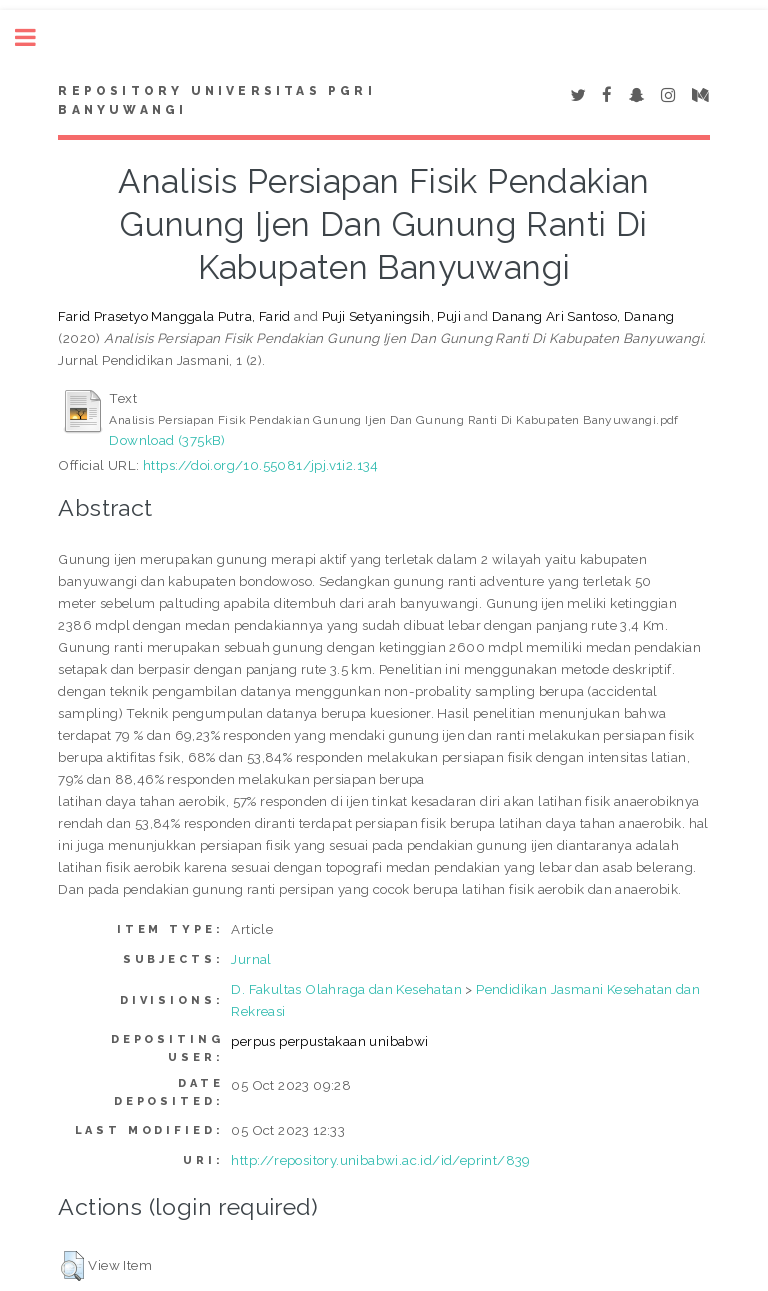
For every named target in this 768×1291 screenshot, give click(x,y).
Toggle (36, 37)
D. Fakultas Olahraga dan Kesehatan (346, 989)
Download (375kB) (167, 440)
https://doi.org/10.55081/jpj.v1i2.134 (261, 465)
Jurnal (251, 959)
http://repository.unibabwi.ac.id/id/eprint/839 (380, 1160)
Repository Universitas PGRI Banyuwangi (216, 101)
